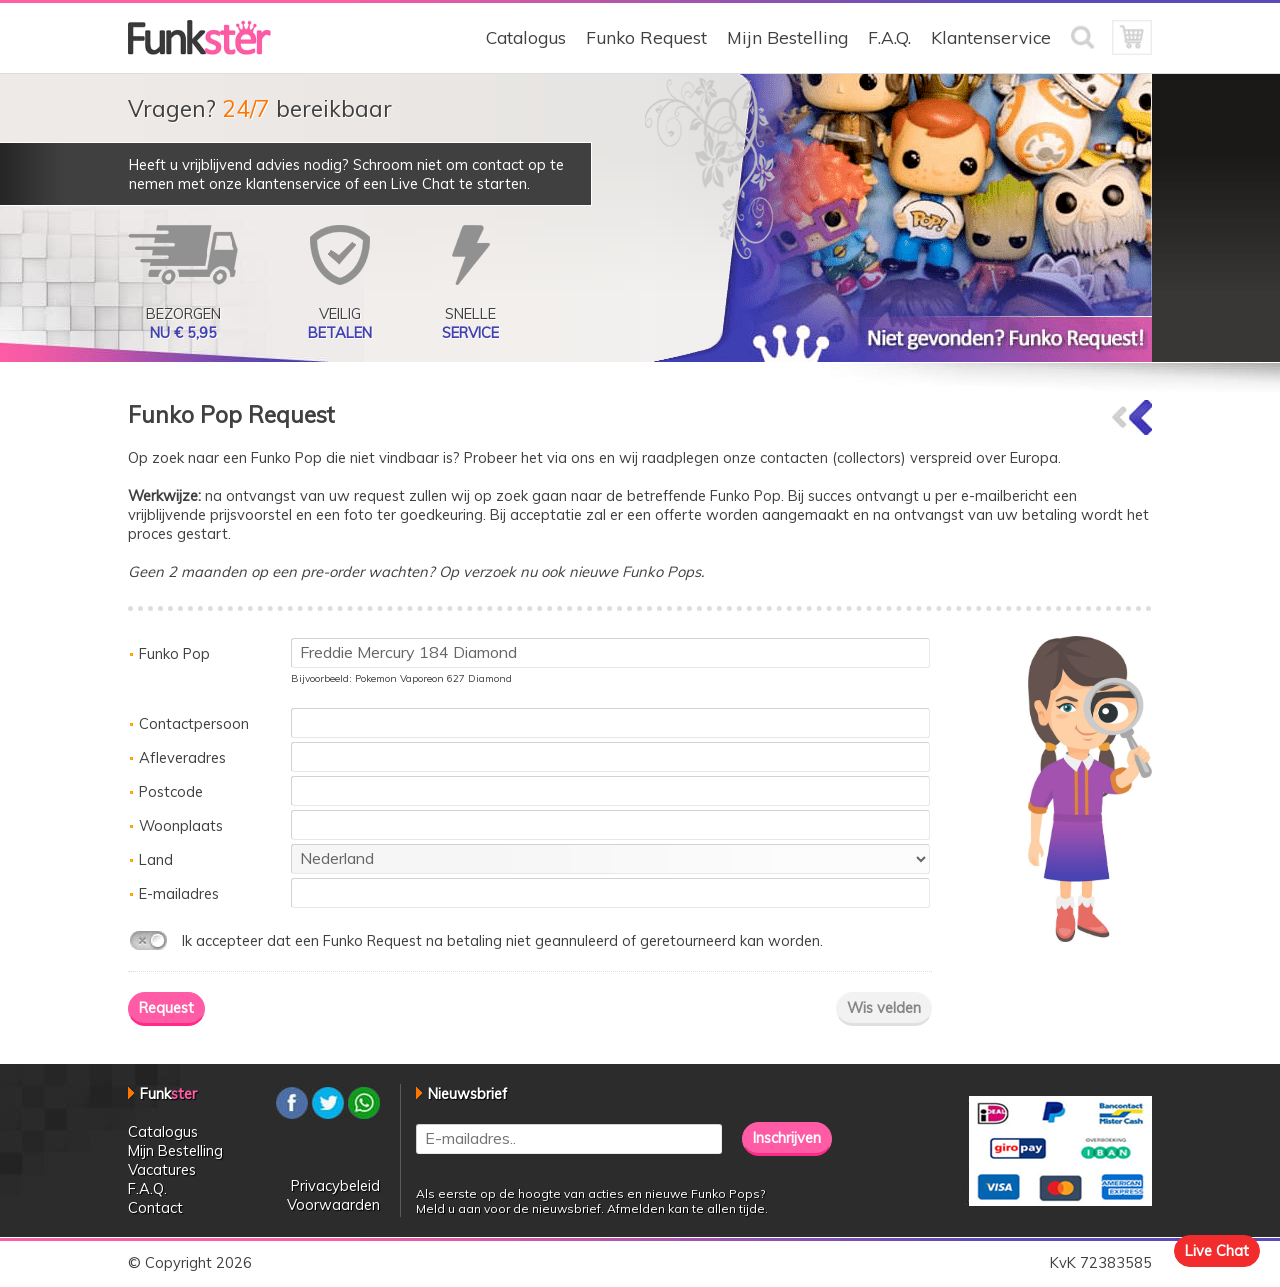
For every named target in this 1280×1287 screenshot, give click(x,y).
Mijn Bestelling (787, 37)
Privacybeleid (335, 1185)
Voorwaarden (333, 1204)
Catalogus (526, 37)
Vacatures (162, 1169)
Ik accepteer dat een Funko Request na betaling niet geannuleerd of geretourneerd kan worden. (502, 940)
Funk (168, 1093)
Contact (155, 1207)
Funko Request (646, 37)
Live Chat (1217, 1250)
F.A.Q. (889, 37)
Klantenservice (991, 37)
